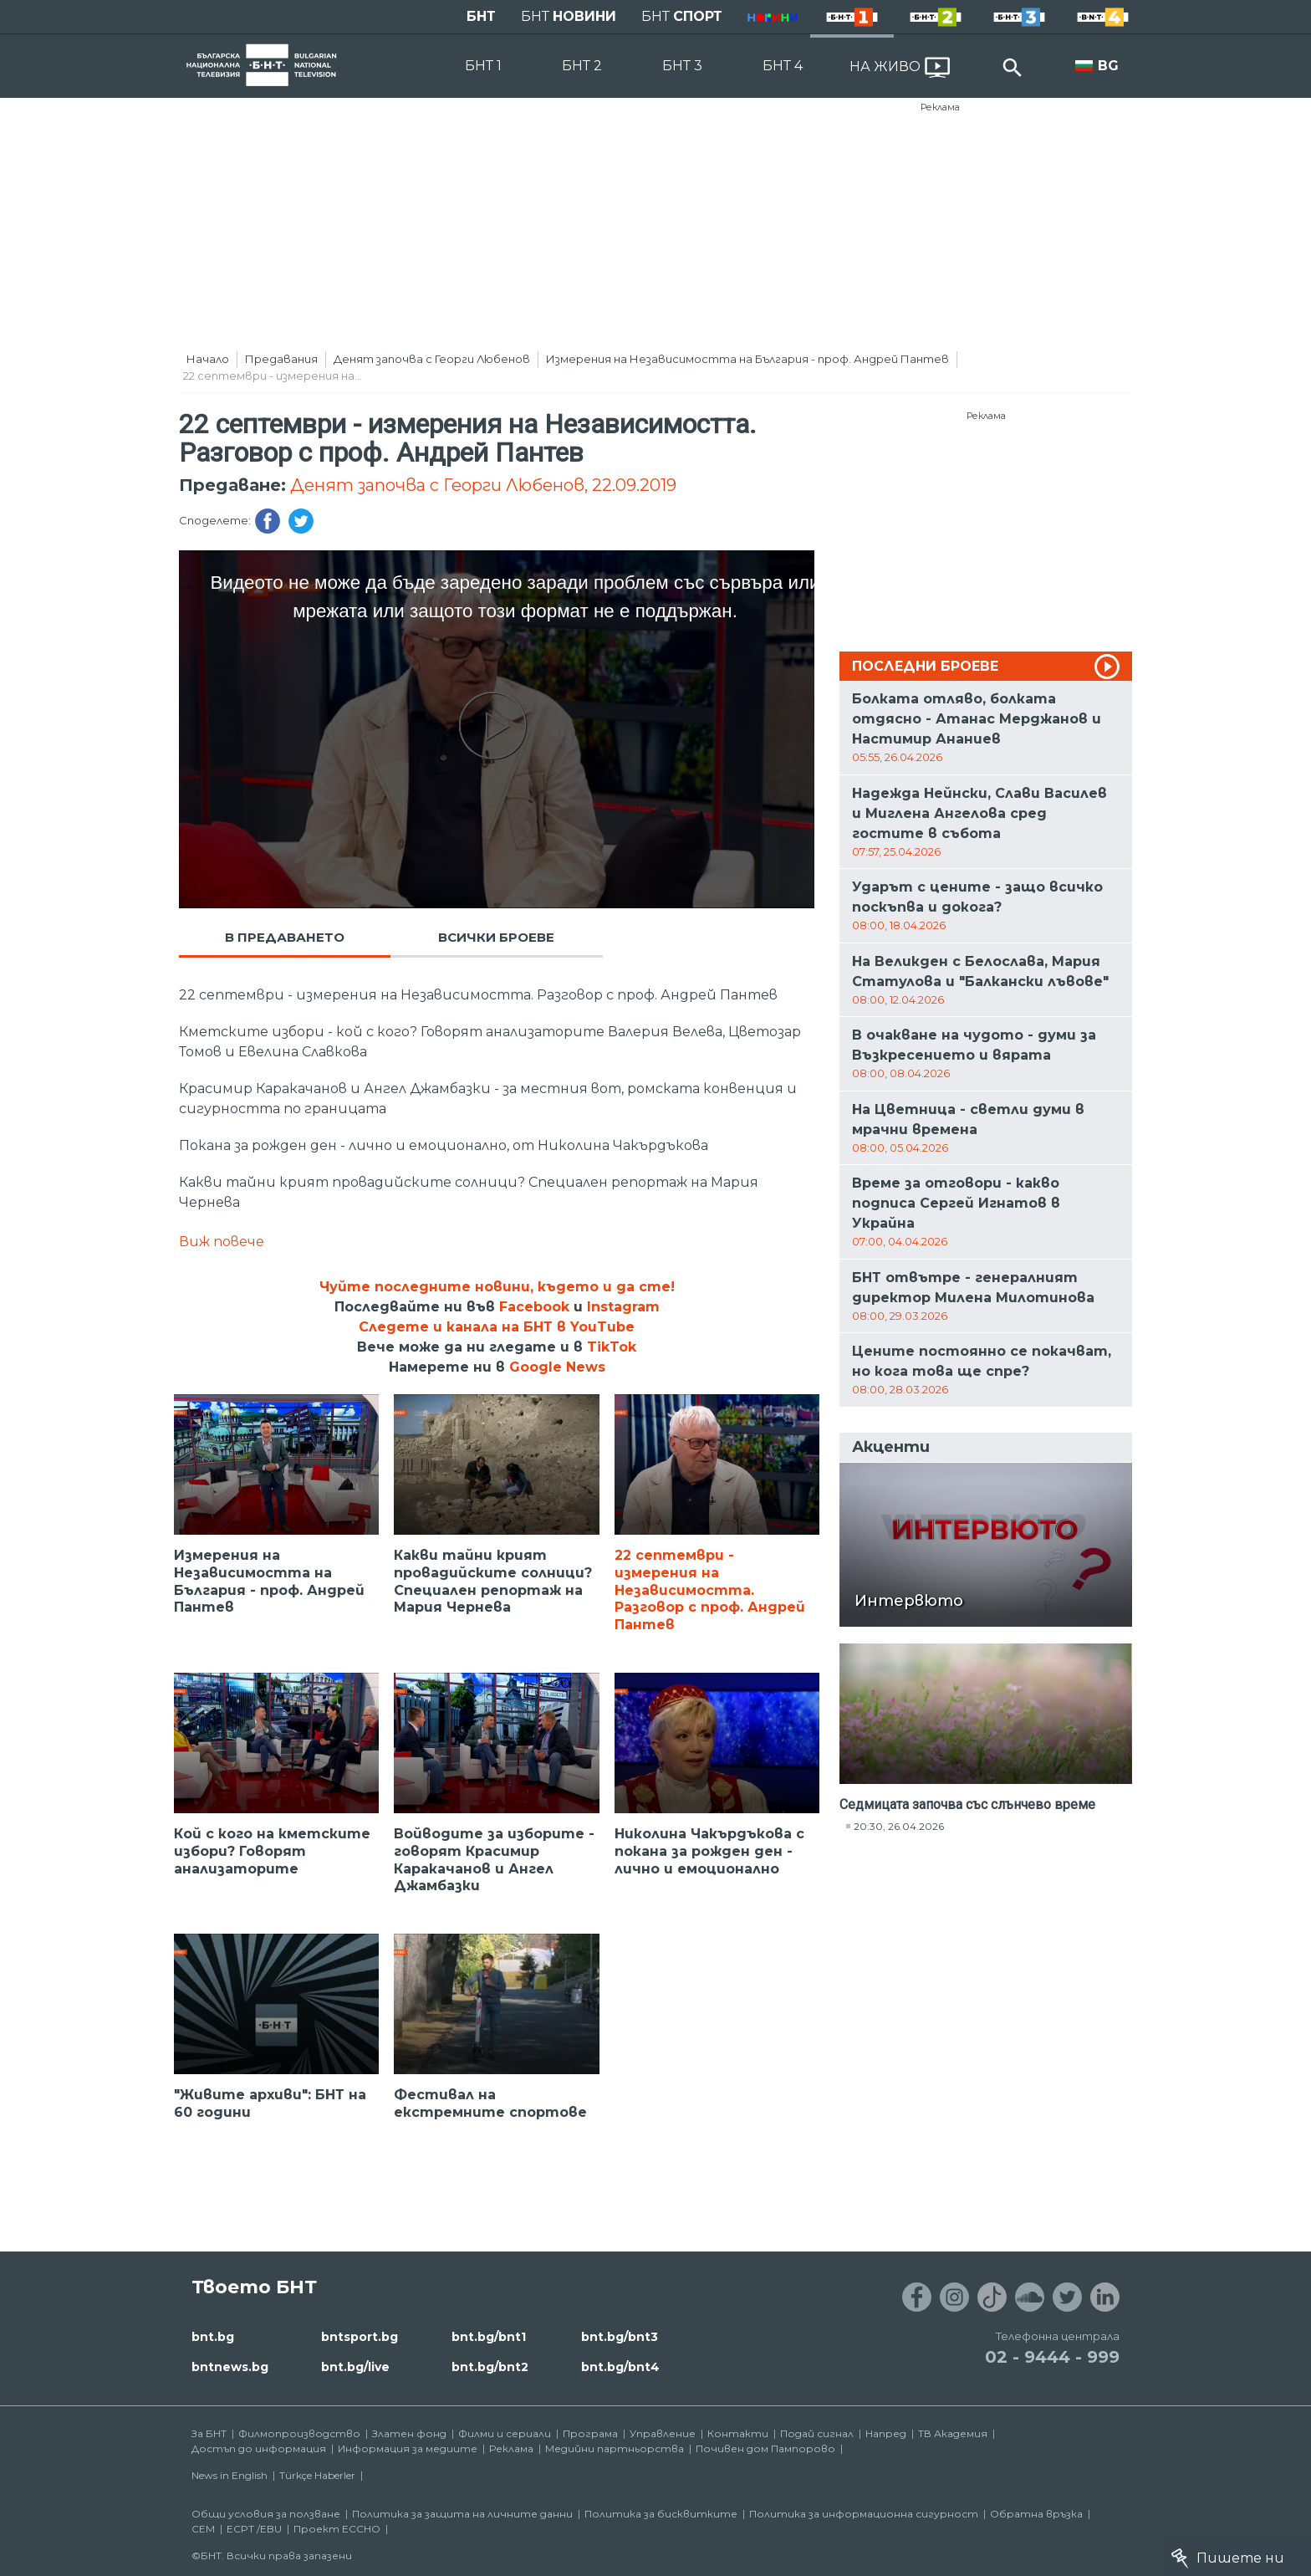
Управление (663, 2433)
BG (1108, 66)
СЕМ (203, 2528)
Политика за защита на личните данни (462, 2513)
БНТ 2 (582, 66)
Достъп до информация (258, 2448)
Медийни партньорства (614, 2448)
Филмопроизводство (299, 2433)
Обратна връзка (1036, 2513)
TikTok (611, 1347)
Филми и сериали (504, 2433)
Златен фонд (409, 2433)
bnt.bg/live (355, 2366)
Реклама (940, 107)
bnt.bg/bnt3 (619, 2336)
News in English (229, 2475)
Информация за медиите (407, 2448)
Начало (207, 358)
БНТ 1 (483, 66)
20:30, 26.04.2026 (899, 1826)
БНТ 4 (783, 66)
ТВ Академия (952, 2433)
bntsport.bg (359, 2336)
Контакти (737, 2433)
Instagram (623, 1307)
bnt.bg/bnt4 (620, 2366)
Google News (557, 1367)
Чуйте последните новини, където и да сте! (497, 1287)
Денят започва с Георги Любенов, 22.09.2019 (483, 485)
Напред (885, 2433)
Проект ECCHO (336, 2528)
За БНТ (209, 2433)
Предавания (281, 358)
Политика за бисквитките (660, 2513)
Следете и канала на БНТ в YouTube (497, 1327)
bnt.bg (212, 2336)
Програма (590, 2433)
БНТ (481, 16)
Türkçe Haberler (317, 2475)
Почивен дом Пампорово (765, 2448)
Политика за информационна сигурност (863, 2513)
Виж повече (221, 1242)
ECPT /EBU (254, 2528)
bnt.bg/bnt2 (489, 2366)
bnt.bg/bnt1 (488, 2336)
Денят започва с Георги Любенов (432, 358)
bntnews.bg (229, 2366)
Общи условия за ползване (265, 2513)
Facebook (534, 1307)
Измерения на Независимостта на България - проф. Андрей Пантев (747, 358)
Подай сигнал (817, 2433)
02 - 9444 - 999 (1052, 2357)
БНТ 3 (682, 66)
